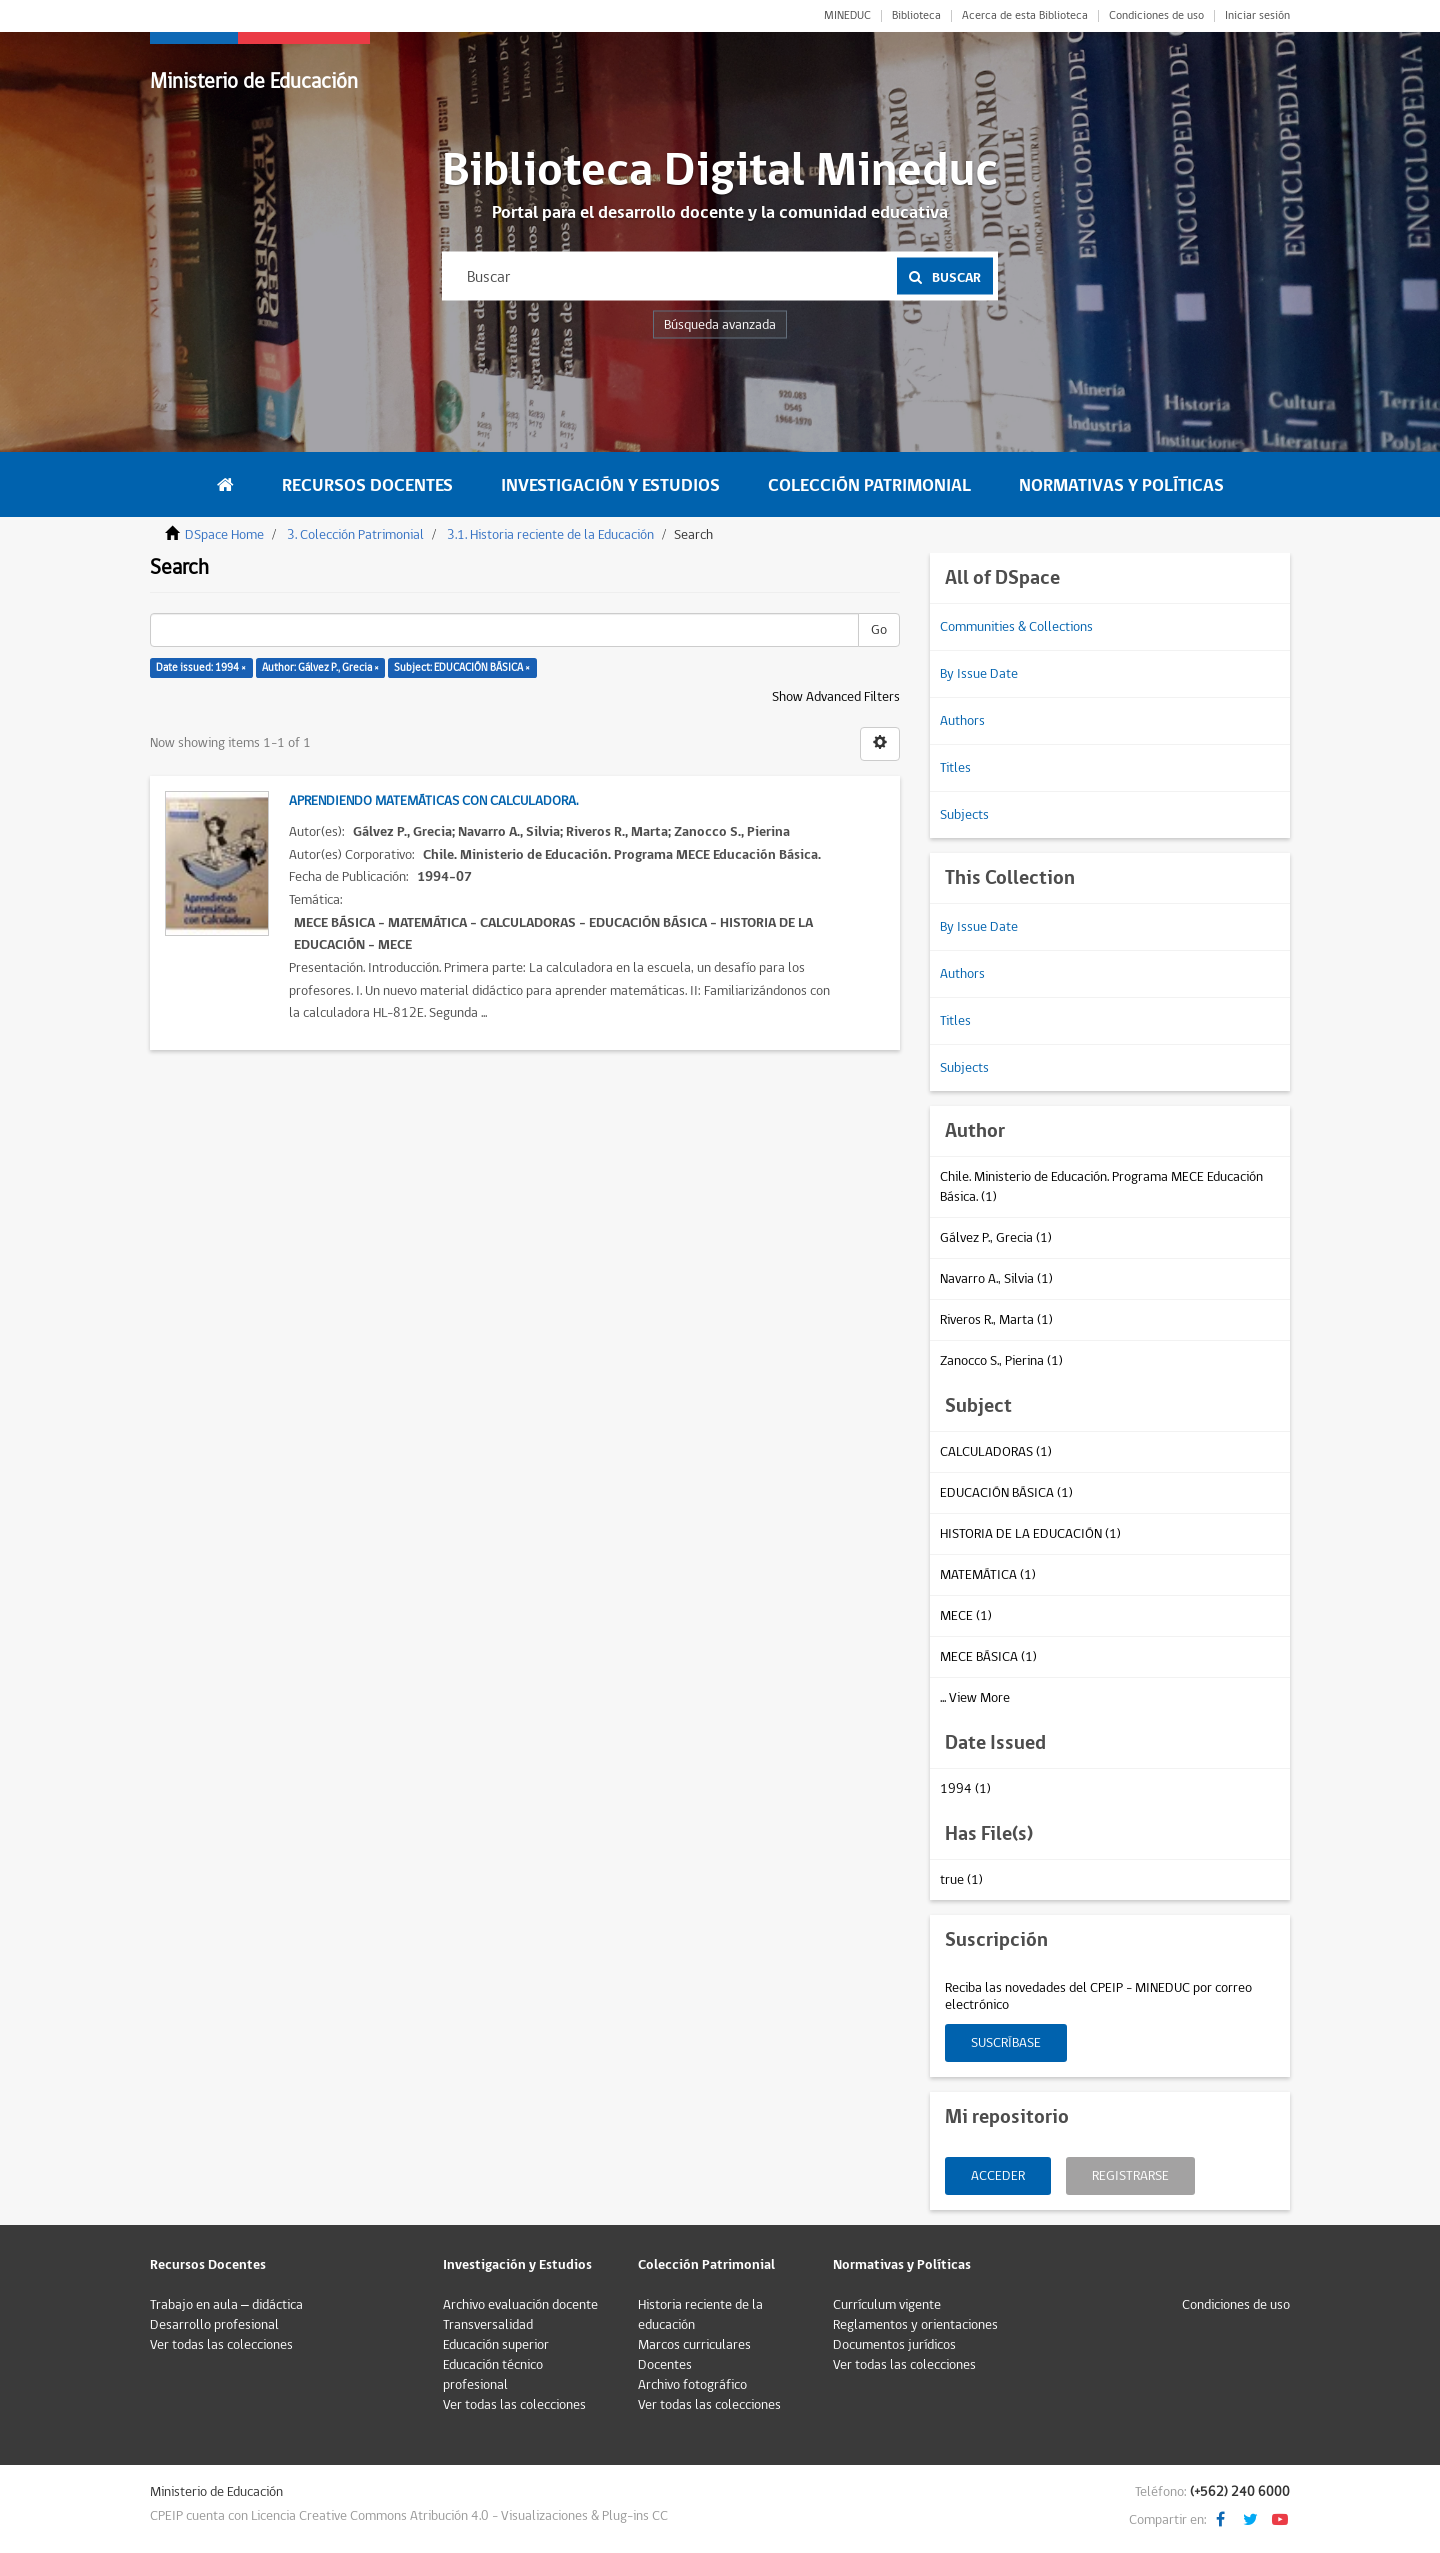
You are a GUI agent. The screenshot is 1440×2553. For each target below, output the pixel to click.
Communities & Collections (1016, 627)
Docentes (665, 2365)
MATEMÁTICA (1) (988, 1575)
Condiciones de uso (1156, 16)
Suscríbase (1006, 2043)
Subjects (964, 815)
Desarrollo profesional (214, 2325)
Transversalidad (488, 2325)
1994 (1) (965, 1789)
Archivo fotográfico (692, 2385)
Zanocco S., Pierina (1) (1001, 1361)
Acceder (998, 2176)
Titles (955, 768)
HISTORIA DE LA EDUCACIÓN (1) (1030, 1534)
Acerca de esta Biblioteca (1025, 16)
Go (879, 630)
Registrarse (1130, 2176)
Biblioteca (916, 16)
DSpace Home (224, 535)
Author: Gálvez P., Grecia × (320, 667)
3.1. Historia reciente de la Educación (550, 535)
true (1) (961, 1880)
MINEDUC (847, 16)
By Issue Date (979, 674)
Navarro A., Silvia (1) (996, 1279)
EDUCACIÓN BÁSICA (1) (1006, 1493)
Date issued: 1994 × (201, 667)
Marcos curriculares (694, 2345)
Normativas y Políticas (1121, 485)
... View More (975, 1698)
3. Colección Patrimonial (355, 535)
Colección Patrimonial (869, 485)
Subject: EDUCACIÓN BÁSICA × (462, 667)
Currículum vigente (887, 2305)
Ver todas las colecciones (221, 2345)
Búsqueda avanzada (720, 325)
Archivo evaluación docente (520, 2305)
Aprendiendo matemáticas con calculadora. (433, 801)
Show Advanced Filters (836, 697)
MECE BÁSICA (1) (988, 1657)
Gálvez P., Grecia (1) (996, 1238)
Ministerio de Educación (254, 81)
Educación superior (496, 2345)
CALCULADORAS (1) (996, 1452)
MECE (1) (966, 1616)
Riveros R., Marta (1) (996, 1320)
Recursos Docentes (367, 485)
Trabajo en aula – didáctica (226, 2305)
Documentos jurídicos (894, 2345)
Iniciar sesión (1257, 16)
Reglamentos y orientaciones (915, 2325)
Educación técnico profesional (493, 2375)
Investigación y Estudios (610, 485)
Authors (962, 721)
